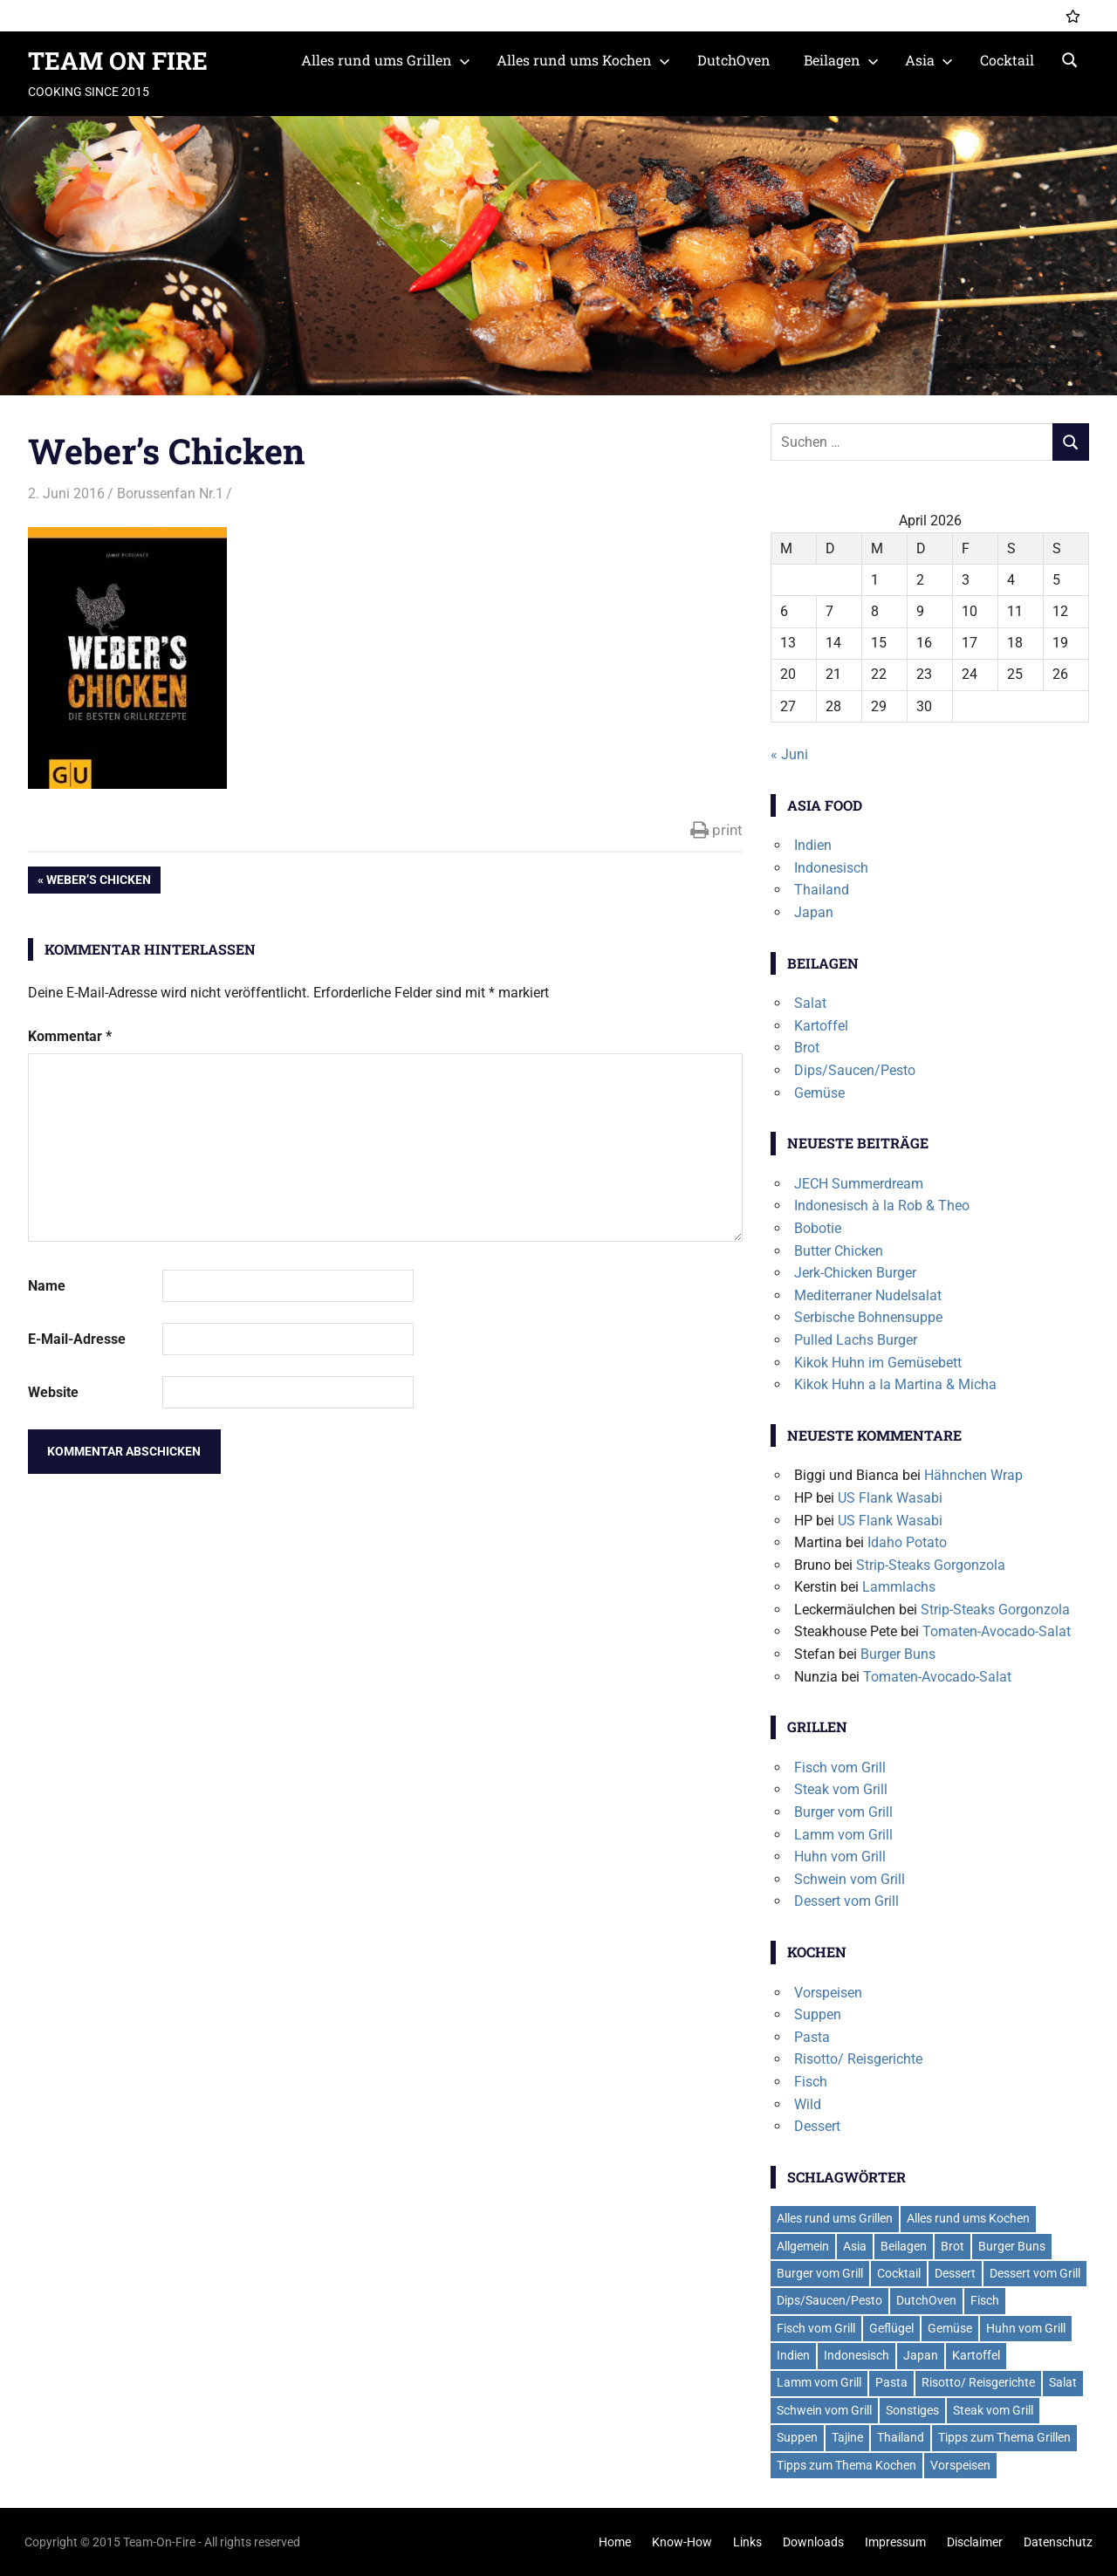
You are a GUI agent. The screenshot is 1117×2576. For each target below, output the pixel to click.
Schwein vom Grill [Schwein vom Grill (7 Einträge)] (824, 2410)
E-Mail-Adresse (77, 1339)
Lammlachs (898, 1587)
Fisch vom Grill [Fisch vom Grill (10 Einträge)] (816, 2328)
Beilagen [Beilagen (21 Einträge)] (904, 2246)
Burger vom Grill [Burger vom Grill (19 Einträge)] (820, 2273)
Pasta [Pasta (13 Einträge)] (891, 2382)
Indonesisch (831, 868)
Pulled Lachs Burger (855, 1340)
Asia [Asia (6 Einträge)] (855, 2246)
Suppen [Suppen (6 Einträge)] (797, 2437)
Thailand (821, 889)
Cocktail (1007, 60)
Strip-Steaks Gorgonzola (930, 1565)
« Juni (789, 754)
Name (46, 1286)
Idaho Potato (907, 1542)
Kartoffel (821, 1025)
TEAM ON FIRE (118, 61)
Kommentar (70, 1036)
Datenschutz (1058, 2542)
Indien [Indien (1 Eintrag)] (793, 2355)
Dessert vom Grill (846, 1901)
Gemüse (819, 1093)
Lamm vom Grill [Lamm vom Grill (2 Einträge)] (819, 2382)
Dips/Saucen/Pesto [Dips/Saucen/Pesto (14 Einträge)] (829, 2300)
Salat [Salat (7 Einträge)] (1063, 2382)
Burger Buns (897, 1654)
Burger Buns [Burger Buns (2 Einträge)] (1011, 2246)
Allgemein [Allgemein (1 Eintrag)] (803, 2246)
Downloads (813, 2542)
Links (747, 2542)
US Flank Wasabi (890, 1498)
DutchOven (734, 60)
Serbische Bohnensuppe (868, 1317)
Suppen (817, 2014)
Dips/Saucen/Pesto (854, 1070)
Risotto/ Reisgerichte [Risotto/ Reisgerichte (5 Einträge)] (978, 2382)
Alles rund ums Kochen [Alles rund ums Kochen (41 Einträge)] (968, 2218)
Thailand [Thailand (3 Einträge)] (900, 2437)
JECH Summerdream (858, 1183)
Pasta (812, 2037)
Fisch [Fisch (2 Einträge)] (984, 2300)
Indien (813, 845)
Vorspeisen (828, 1992)
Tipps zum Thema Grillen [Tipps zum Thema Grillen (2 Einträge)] (1004, 2437)
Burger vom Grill (843, 1812)
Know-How (682, 2542)
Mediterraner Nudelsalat (868, 1295)
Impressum (895, 2542)
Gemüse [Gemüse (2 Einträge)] (950, 2328)
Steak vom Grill (840, 1789)
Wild (807, 2104)
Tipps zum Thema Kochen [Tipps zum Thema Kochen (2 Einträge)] (846, 2465)
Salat (810, 1003)
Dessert (817, 2126)
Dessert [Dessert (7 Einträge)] (955, 2273)
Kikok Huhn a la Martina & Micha (895, 1384)
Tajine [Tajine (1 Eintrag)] (847, 2437)
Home (615, 2542)
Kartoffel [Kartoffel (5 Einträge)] (976, 2355)
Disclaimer (975, 2542)
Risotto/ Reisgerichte (858, 2059)
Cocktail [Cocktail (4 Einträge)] (899, 2273)
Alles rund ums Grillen (385, 60)
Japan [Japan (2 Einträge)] (920, 2355)
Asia (929, 60)
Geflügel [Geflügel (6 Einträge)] (891, 2328)
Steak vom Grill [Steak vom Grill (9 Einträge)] (993, 2410)
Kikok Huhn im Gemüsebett (878, 1362)
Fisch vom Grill (840, 1767)
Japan (813, 912)
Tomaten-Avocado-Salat (996, 1631)
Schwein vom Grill (849, 1879)
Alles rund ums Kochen (583, 60)
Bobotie (817, 1228)
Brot (806, 1047)
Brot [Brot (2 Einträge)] (952, 2246)
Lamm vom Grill (843, 1834)
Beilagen (841, 60)
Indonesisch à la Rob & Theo (882, 1205)
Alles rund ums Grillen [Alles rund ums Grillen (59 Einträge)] (835, 2218)
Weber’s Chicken (98, 881)
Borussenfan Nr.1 (170, 493)
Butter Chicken (838, 1251)
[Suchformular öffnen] (1070, 58)
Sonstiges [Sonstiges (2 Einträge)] (912, 2410)
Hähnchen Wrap (973, 1475)
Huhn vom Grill (840, 1856)
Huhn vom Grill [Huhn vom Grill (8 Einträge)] (1026, 2328)
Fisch (810, 2081)
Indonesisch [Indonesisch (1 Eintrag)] (856, 2355)
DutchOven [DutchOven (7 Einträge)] (926, 2300)
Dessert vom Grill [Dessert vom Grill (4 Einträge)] (1035, 2273)
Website (53, 1392)
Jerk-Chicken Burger (855, 1272)
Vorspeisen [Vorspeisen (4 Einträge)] (960, 2465)
